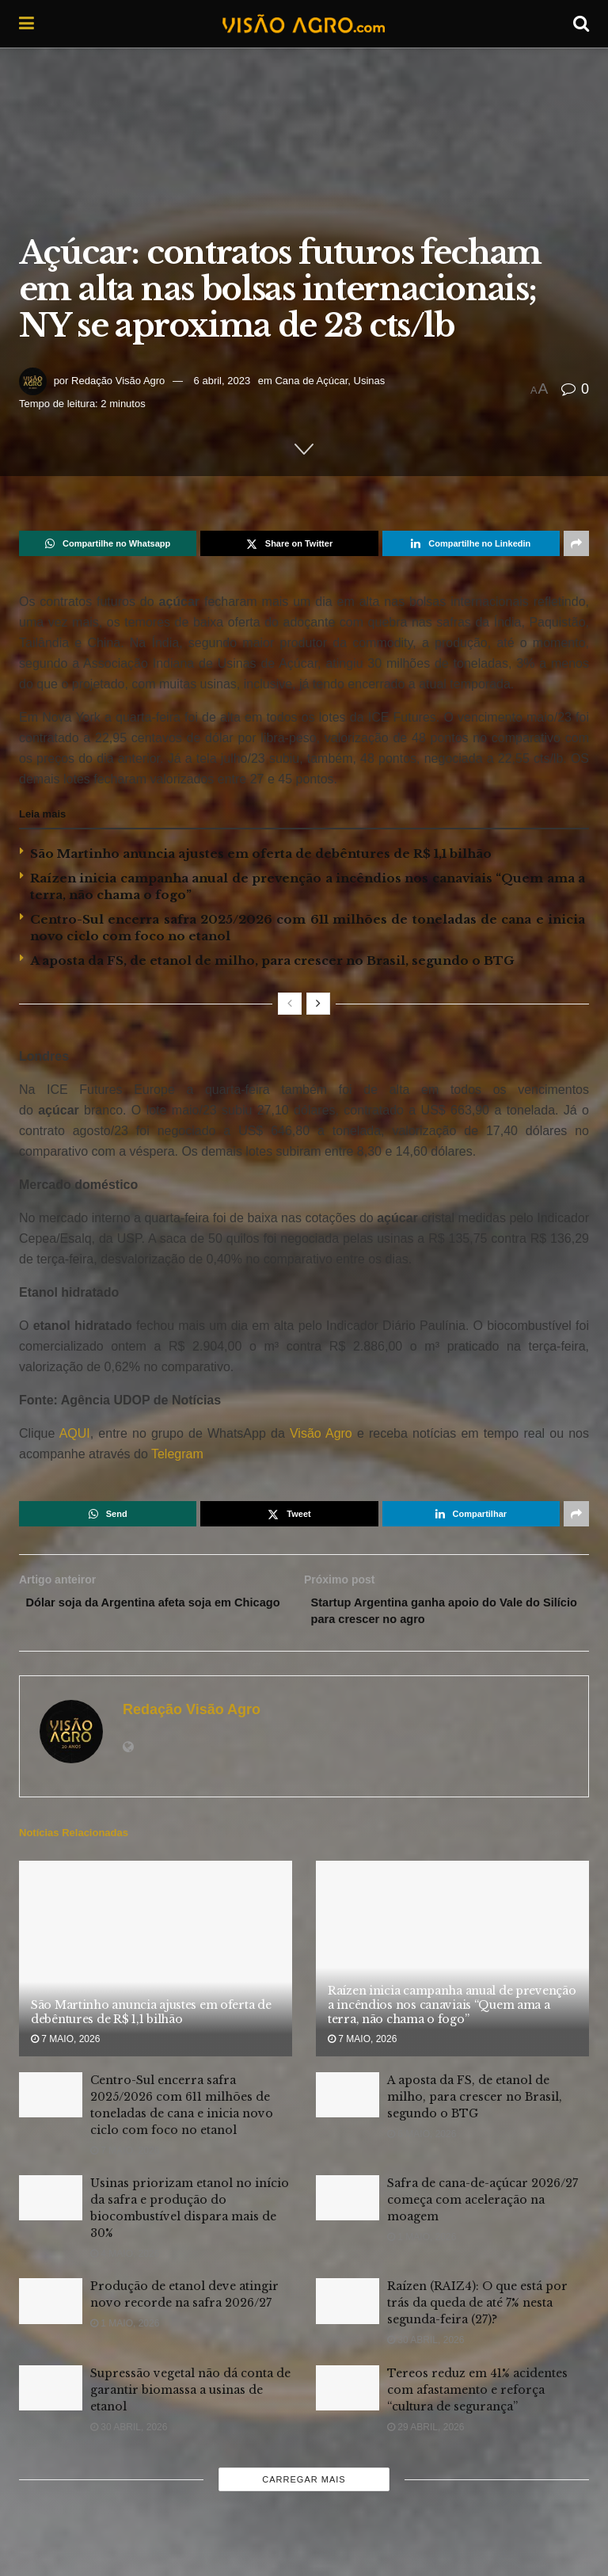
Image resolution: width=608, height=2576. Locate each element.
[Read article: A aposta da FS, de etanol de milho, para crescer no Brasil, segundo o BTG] (347, 2099)
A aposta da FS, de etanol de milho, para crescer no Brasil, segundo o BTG (272, 960)
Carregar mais (303, 2484)
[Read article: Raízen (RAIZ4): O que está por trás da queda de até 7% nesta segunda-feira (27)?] (347, 2306)
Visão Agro (321, 1433)
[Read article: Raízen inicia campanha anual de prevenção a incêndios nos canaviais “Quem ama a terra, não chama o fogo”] (452, 1963)
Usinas (370, 381)
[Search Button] (581, 24)
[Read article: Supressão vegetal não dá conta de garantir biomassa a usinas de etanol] (50, 2392)
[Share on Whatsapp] (107, 543)
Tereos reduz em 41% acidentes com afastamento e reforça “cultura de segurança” (477, 2394)
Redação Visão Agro (118, 381)
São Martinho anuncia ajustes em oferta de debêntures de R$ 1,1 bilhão (261, 853)
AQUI (72, 1433)
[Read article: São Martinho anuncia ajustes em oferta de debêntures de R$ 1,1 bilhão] (155, 1963)
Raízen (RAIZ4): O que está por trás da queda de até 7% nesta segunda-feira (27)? (477, 2308)
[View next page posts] (318, 1004)
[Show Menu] (26, 24)
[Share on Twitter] (289, 543)
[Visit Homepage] (303, 24)
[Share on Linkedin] (471, 543)
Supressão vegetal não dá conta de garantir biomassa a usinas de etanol (190, 2394)
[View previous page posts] (290, 1004)
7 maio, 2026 (65, 2043)
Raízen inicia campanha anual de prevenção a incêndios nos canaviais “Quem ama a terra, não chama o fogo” (452, 2009)
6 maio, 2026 (421, 2138)
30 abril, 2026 (425, 2345)
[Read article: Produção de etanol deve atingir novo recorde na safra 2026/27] (50, 2306)
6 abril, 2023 (222, 381)
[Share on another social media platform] (576, 543)
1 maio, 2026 (421, 2241)
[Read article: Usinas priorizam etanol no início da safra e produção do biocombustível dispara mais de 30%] (50, 2202)
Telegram (177, 1454)
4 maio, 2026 (124, 2258)
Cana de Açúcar (311, 381)
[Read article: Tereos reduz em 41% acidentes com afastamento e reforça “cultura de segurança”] (347, 2392)
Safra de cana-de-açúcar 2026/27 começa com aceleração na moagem (482, 2204)
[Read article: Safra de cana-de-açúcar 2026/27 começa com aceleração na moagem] (347, 2202)
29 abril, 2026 (425, 2431)
